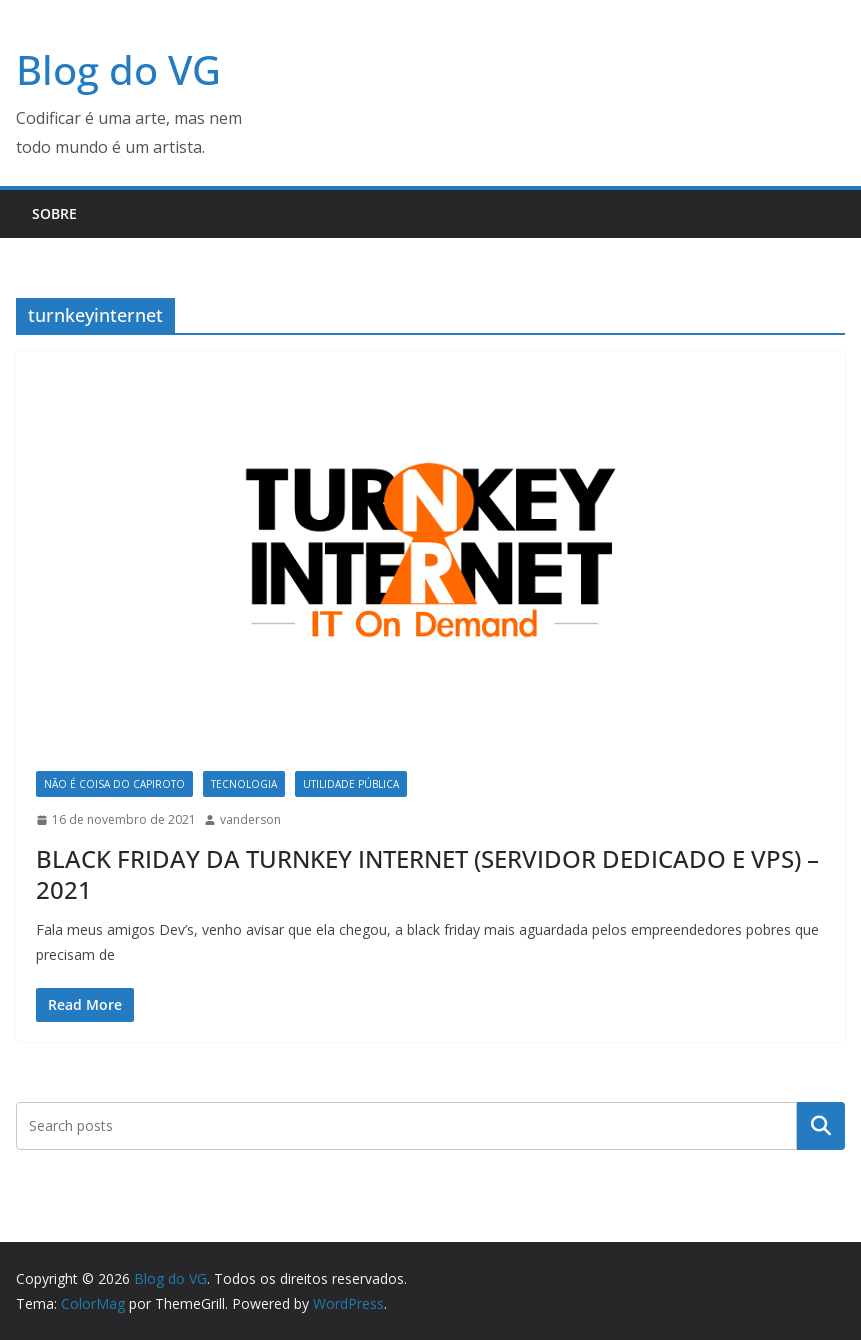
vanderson (250, 819)
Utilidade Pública (351, 784)
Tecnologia (244, 784)
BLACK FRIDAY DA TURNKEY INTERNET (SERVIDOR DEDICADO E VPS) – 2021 (427, 874)
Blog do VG (118, 69)
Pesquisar (821, 1125)
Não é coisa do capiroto (114, 784)
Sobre (54, 213)
